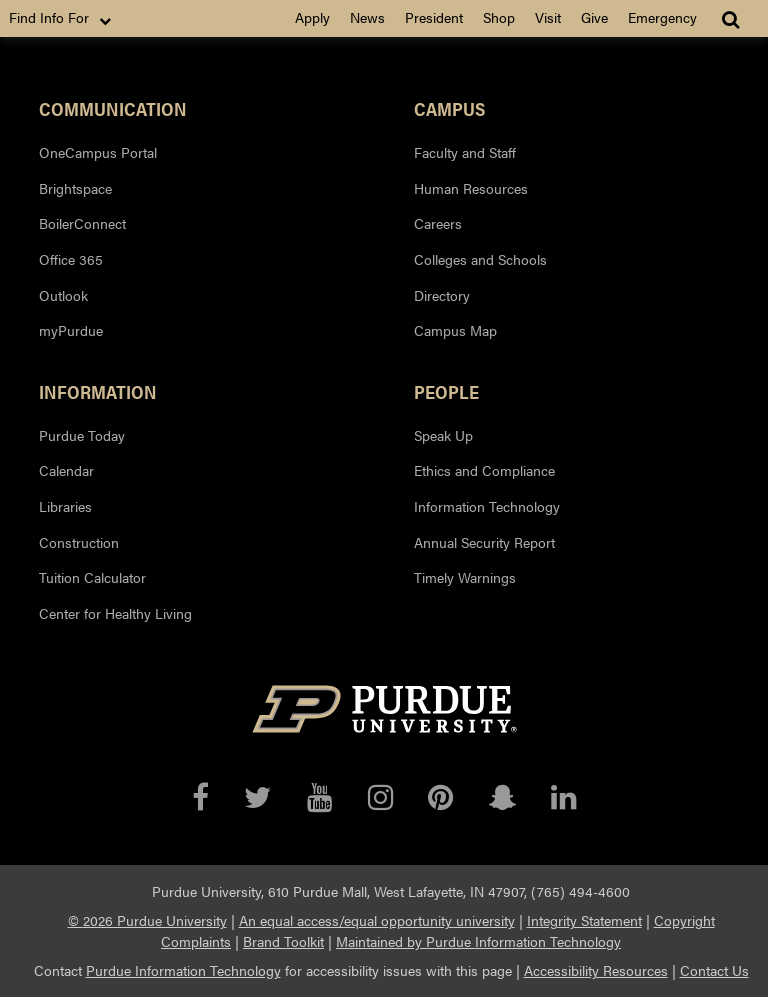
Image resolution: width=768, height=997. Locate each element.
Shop (499, 17)
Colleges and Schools (480, 259)
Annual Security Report (484, 542)
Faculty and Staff (465, 152)
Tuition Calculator (92, 577)
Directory (442, 295)
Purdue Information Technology (183, 970)
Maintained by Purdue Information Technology (478, 941)
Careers (438, 223)
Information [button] (98, 391)
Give (594, 17)
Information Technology (487, 506)
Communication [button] (113, 108)
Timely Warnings (465, 577)
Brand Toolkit (283, 941)
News (367, 17)
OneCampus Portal (98, 152)
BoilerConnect (82, 223)
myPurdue (71, 330)
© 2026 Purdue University (147, 920)
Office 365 (71, 259)
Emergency (662, 17)
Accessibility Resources (596, 970)
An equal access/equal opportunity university (377, 920)
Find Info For (62, 18)
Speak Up (443, 435)
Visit (548, 17)
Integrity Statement (584, 920)
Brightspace (75, 188)
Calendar (66, 470)
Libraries (65, 506)
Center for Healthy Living (115, 613)
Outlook (63, 295)
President (434, 17)
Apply (312, 17)
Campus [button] (449, 108)
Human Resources (471, 188)
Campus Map (455, 330)
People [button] (446, 391)
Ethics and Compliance (484, 470)
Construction (79, 542)
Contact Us (714, 970)
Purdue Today (82, 435)
